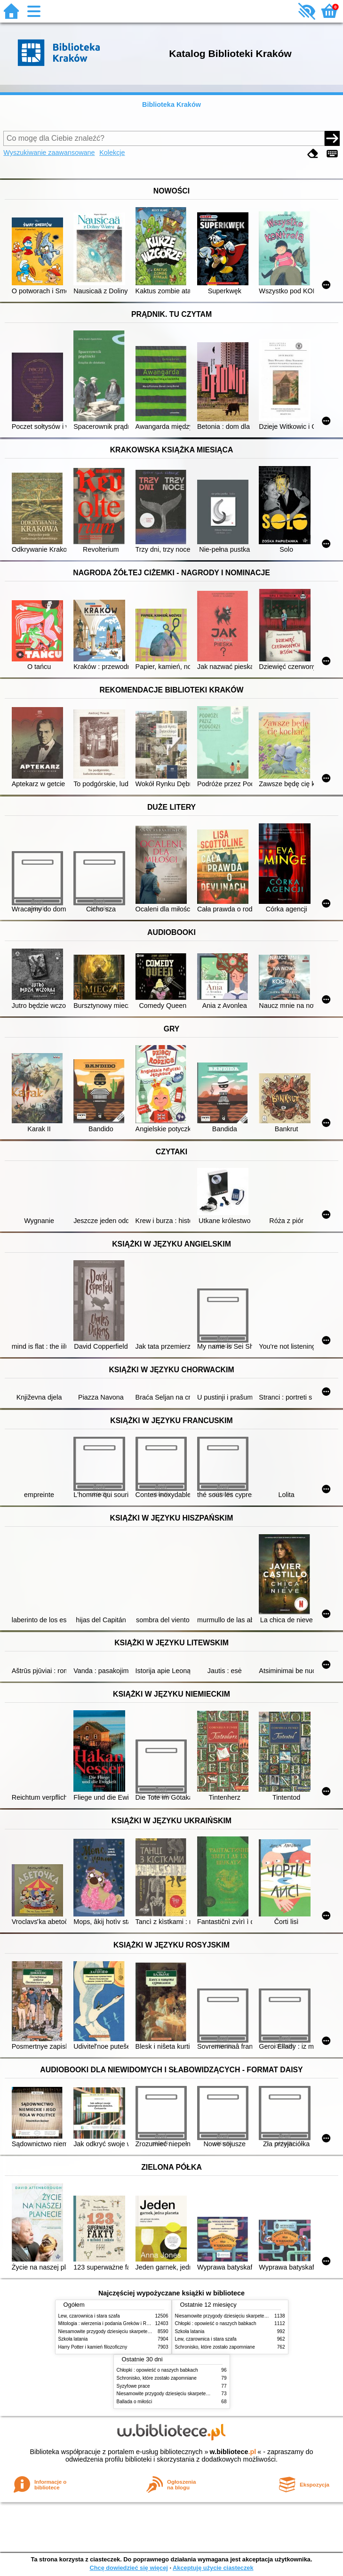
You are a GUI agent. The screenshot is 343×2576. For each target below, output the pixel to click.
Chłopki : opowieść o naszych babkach (215, 2323)
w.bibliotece (233, 2451)
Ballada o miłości (134, 2401)
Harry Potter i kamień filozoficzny (93, 2347)
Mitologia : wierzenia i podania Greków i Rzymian (110, 2323)
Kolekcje (112, 152)
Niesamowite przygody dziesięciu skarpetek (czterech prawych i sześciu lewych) (142, 2331)
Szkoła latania (73, 2339)
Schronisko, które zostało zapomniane (215, 2347)
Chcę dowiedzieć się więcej (128, 2567)
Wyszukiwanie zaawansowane (49, 152)
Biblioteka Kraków (171, 104)
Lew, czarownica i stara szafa (89, 2315)
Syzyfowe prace (133, 2386)
